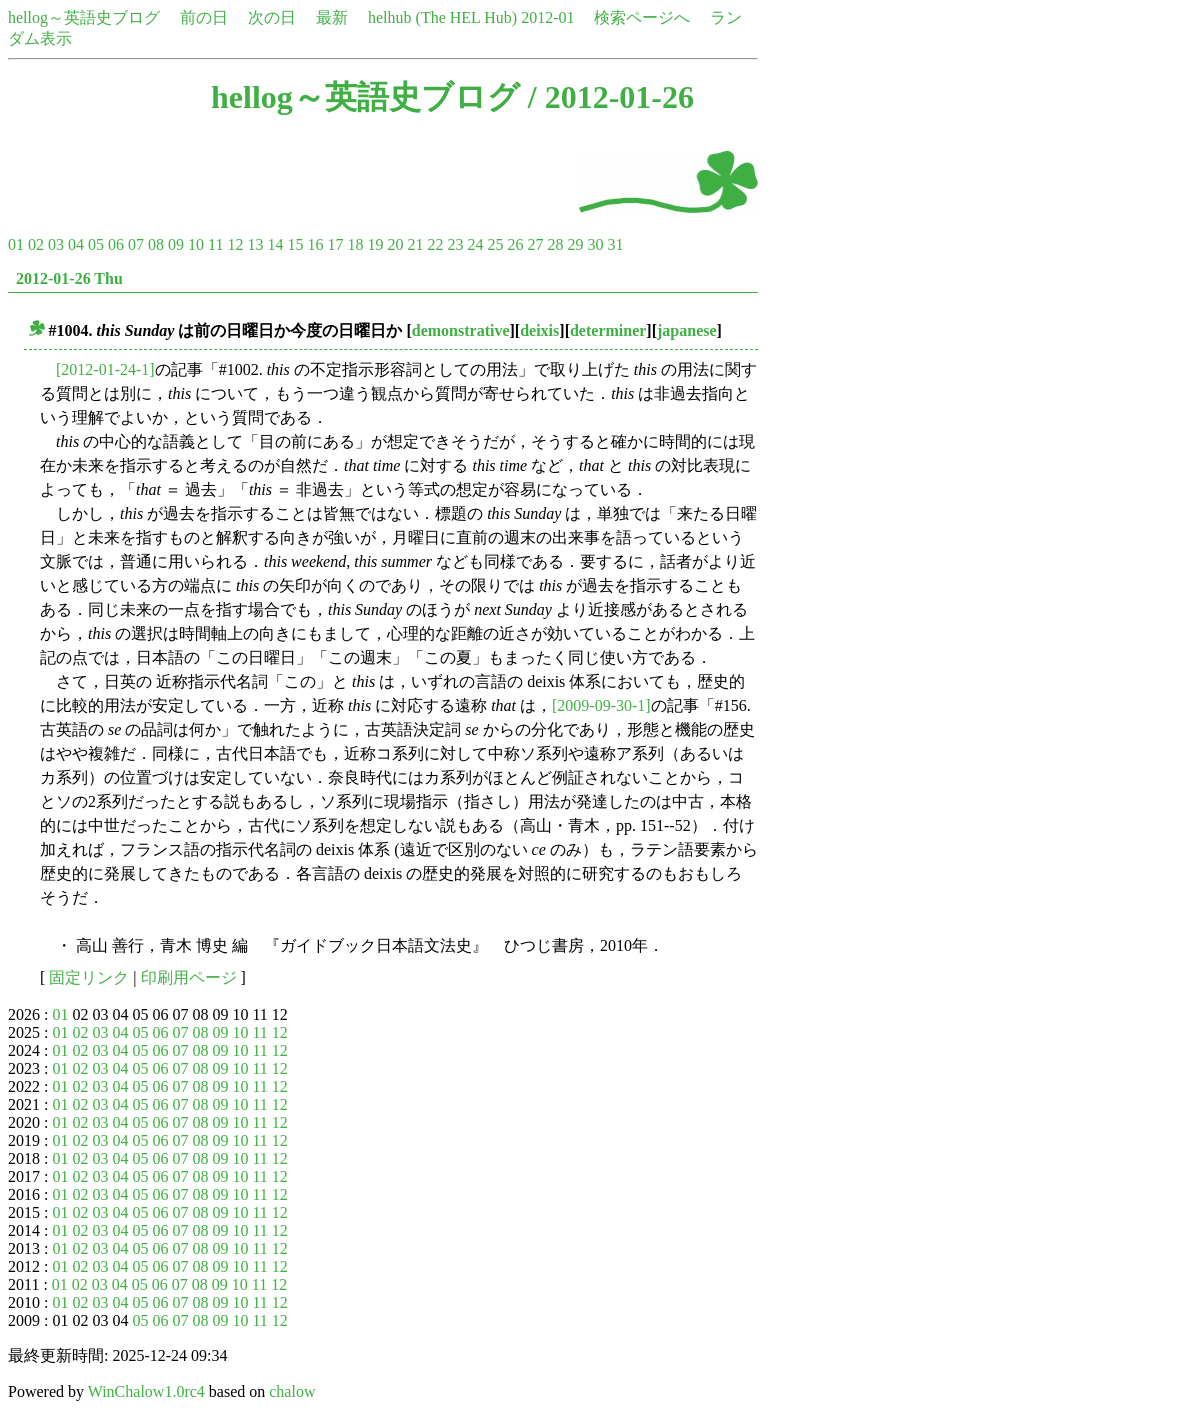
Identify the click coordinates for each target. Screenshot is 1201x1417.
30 (595, 244)
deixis (539, 330)
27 (535, 244)
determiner (608, 330)
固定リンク (89, 977)
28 (555, 244)
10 (196, 244)
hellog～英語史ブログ (84, 17)
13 (255, 244)
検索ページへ (642, 17)
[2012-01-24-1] (105, 369)
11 (215, 244)
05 (96, 244)
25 (495, 244)
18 (355, 244)
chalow (292, 1391)
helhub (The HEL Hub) (442, 17)
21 (415, 244)
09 (176, 244)
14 (275, 244)
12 (235, 244)
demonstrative (461, 330)
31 (615, 244)
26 (515, 244)
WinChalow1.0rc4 (146, 1391)
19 (375, 244)
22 (435, 244)
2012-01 (547, 17)
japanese (687, 330)
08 (156, 244)
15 (295, 244)
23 (455, 244)
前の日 (204, 17)
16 (315, 244)
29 (575, 244)
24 (475, 244)
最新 (332, 17)
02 (36, 244)
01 (16, 244)
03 (56, 244)
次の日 (272, 17)
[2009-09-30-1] (601, 705)
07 (136, 244)
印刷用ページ (189, 977)
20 (395, 244)
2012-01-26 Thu (69, 278)
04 (76, 244)
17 (335, 244)
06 (116, 244)
